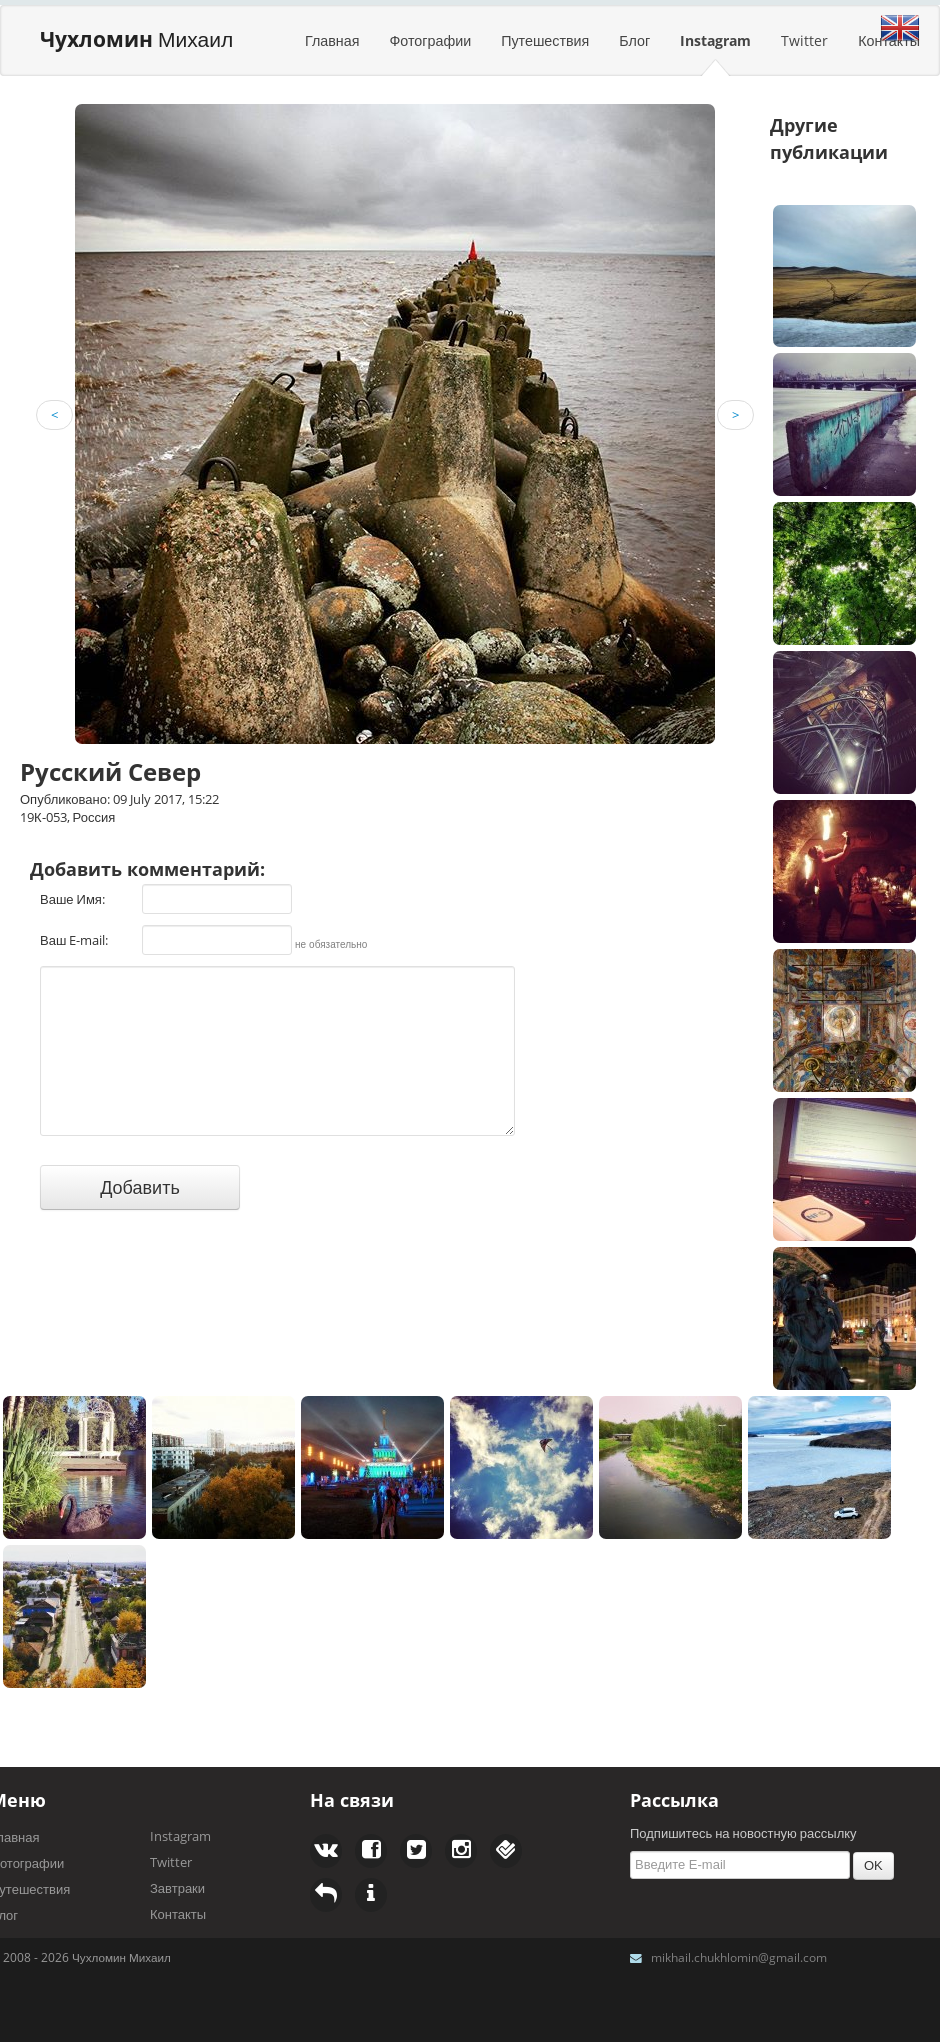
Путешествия (545, 40)
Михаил (136, 39)
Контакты (178, 1914)
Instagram (715, 40)
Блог (634, 40)
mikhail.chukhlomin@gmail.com (739, 1957)
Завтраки (177, 1888)
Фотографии (430, 40)
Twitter (804, 40)
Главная (332, 40)
